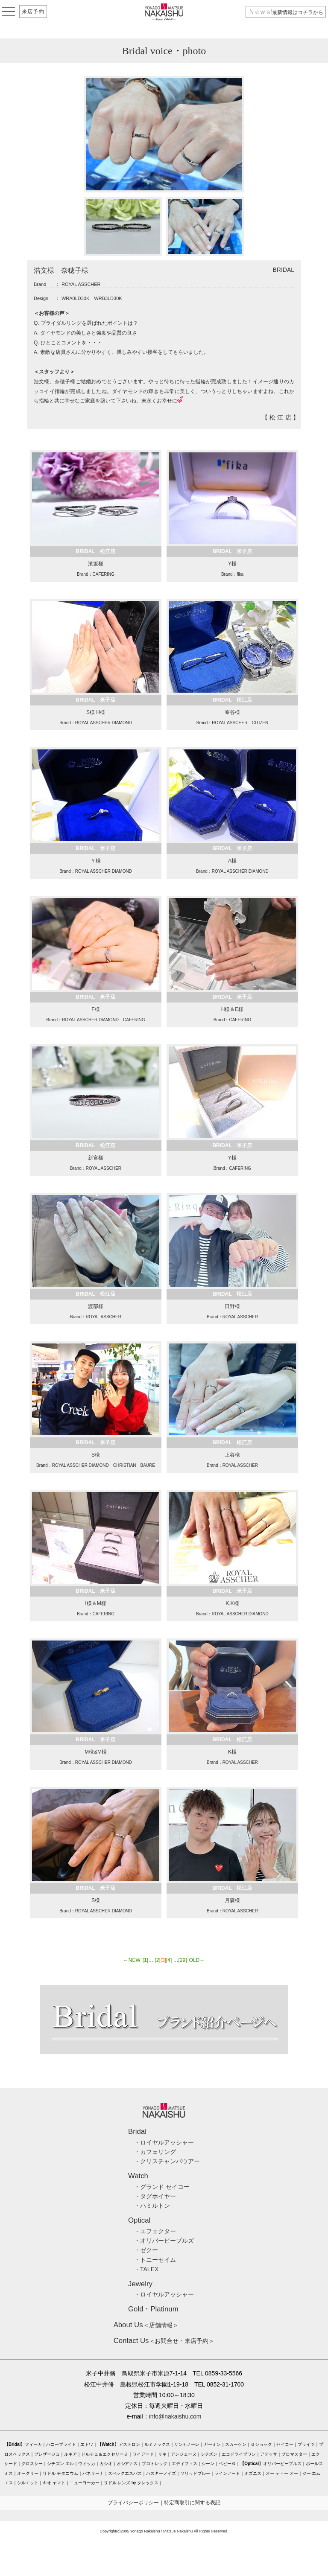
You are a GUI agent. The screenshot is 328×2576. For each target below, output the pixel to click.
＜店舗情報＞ (146, 2325)
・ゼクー (146, 2250)
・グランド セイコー (162, 2186)
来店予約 (33, 12)
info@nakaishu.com (175, 2416)
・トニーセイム (155, 2259)
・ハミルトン (152, 2205)
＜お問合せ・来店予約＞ (164, 2340)
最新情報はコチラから (285, 11)
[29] (183, 1960)
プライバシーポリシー (133, 2503)
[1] (145, 1960)
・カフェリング (155, 2151)
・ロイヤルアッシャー (164, 2142)
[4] (169, 1960)
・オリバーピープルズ (164, 2240)
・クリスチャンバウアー (167, 2161)
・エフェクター (155, 2231)
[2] (157, 1960)
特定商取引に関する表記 (192, 2503)
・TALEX (146, 2269)
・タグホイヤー (155, 2196)
